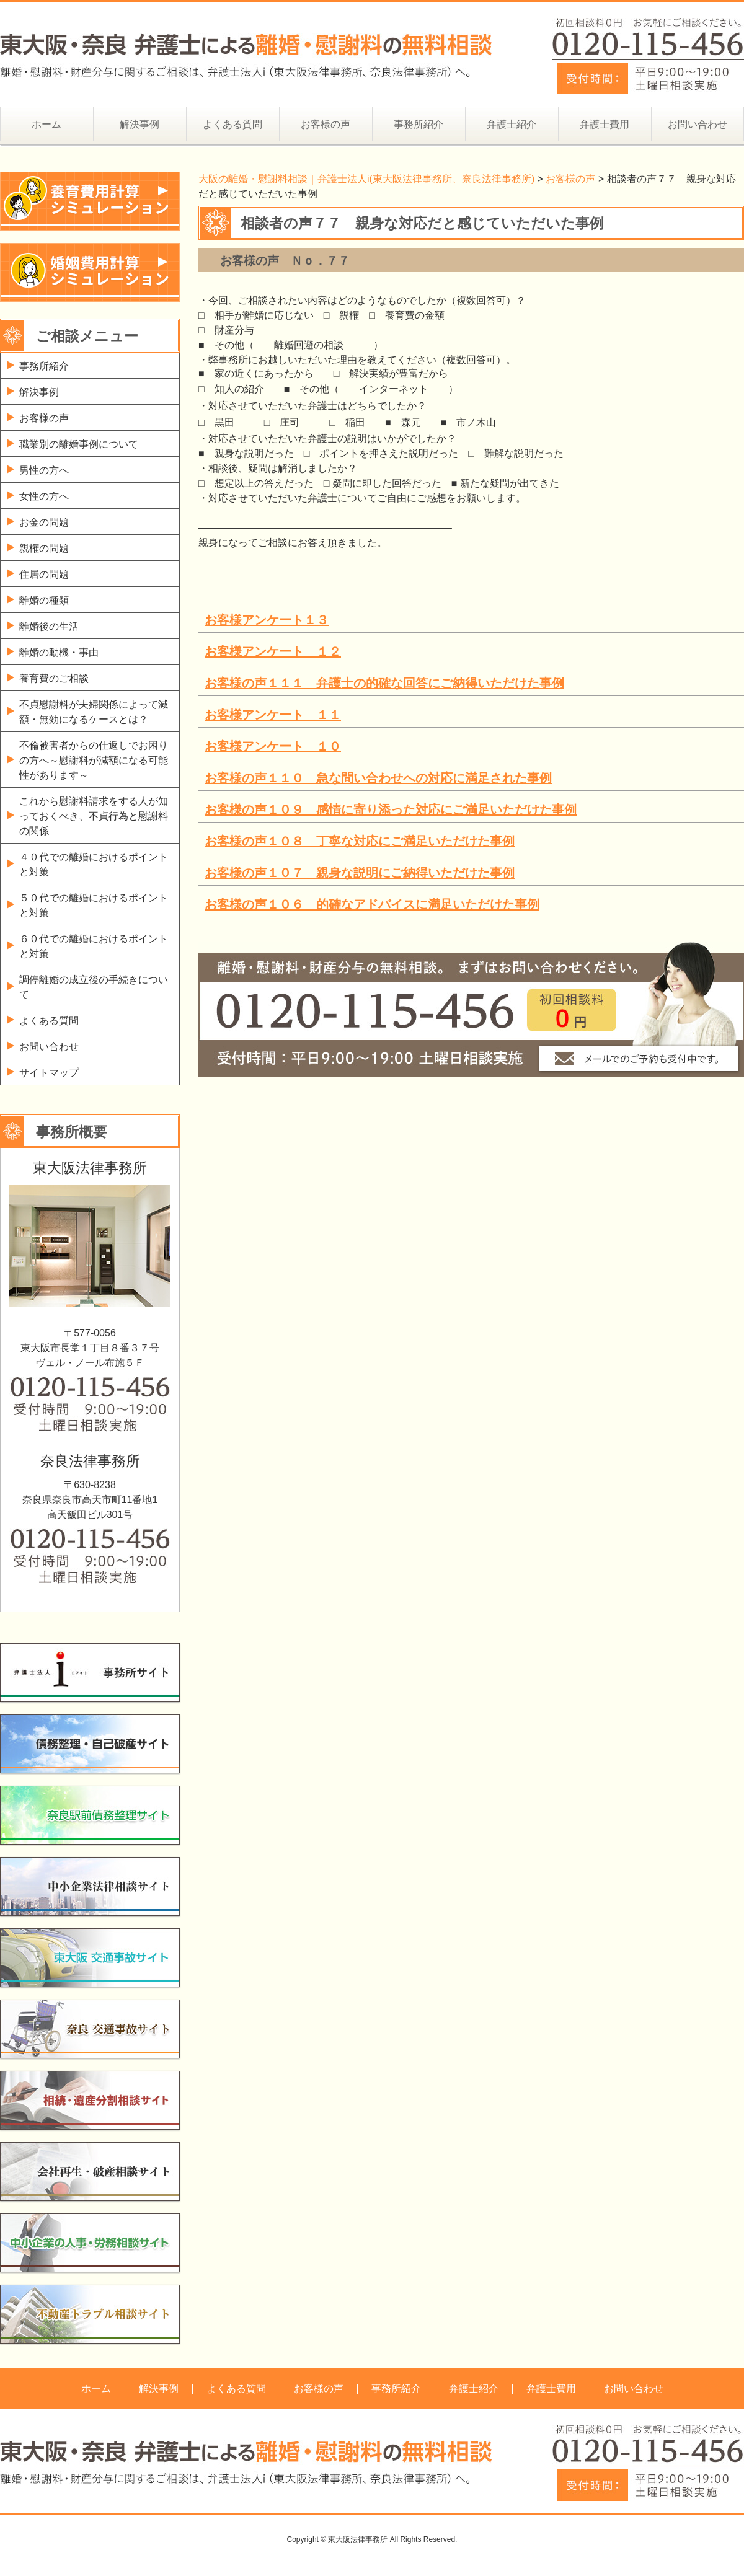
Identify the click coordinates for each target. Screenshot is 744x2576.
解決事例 (139, 124)
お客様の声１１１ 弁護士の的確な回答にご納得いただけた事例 (384, 683)
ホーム (46, 124)
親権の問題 (44, 548)
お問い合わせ (697, 124)
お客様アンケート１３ (267, 620)
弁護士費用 (604, 124)
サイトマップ (49, 1072)
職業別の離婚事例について (78, 444)
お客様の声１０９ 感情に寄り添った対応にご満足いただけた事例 (391, 809)
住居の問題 (44, 574)
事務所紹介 (418, 124)
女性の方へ (44, 496)
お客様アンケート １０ (273, 746)
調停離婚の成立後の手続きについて (93, 987)
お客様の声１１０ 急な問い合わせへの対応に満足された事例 (378, 778)
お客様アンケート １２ (273, 651)
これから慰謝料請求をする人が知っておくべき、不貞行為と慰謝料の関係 (93, 816)
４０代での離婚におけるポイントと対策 (93, 864)
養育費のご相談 (54, 678)
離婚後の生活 (49, 626)
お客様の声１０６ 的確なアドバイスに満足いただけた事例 (372, 904)
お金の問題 (44, 522)
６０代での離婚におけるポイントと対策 (93, 946)
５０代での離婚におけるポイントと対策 (93, 905)
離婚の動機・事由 (59, 652)
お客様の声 (325, 124)
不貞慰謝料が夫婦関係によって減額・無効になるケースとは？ (93, 712)
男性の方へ (44, 470)
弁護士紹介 (511, 124)
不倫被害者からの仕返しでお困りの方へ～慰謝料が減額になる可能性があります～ (93, 760)
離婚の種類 (44, 600)
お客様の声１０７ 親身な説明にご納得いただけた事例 (360, 873)
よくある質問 (232, 124)
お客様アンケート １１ (273, 714)
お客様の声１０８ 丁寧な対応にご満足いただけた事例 (360, 841)
